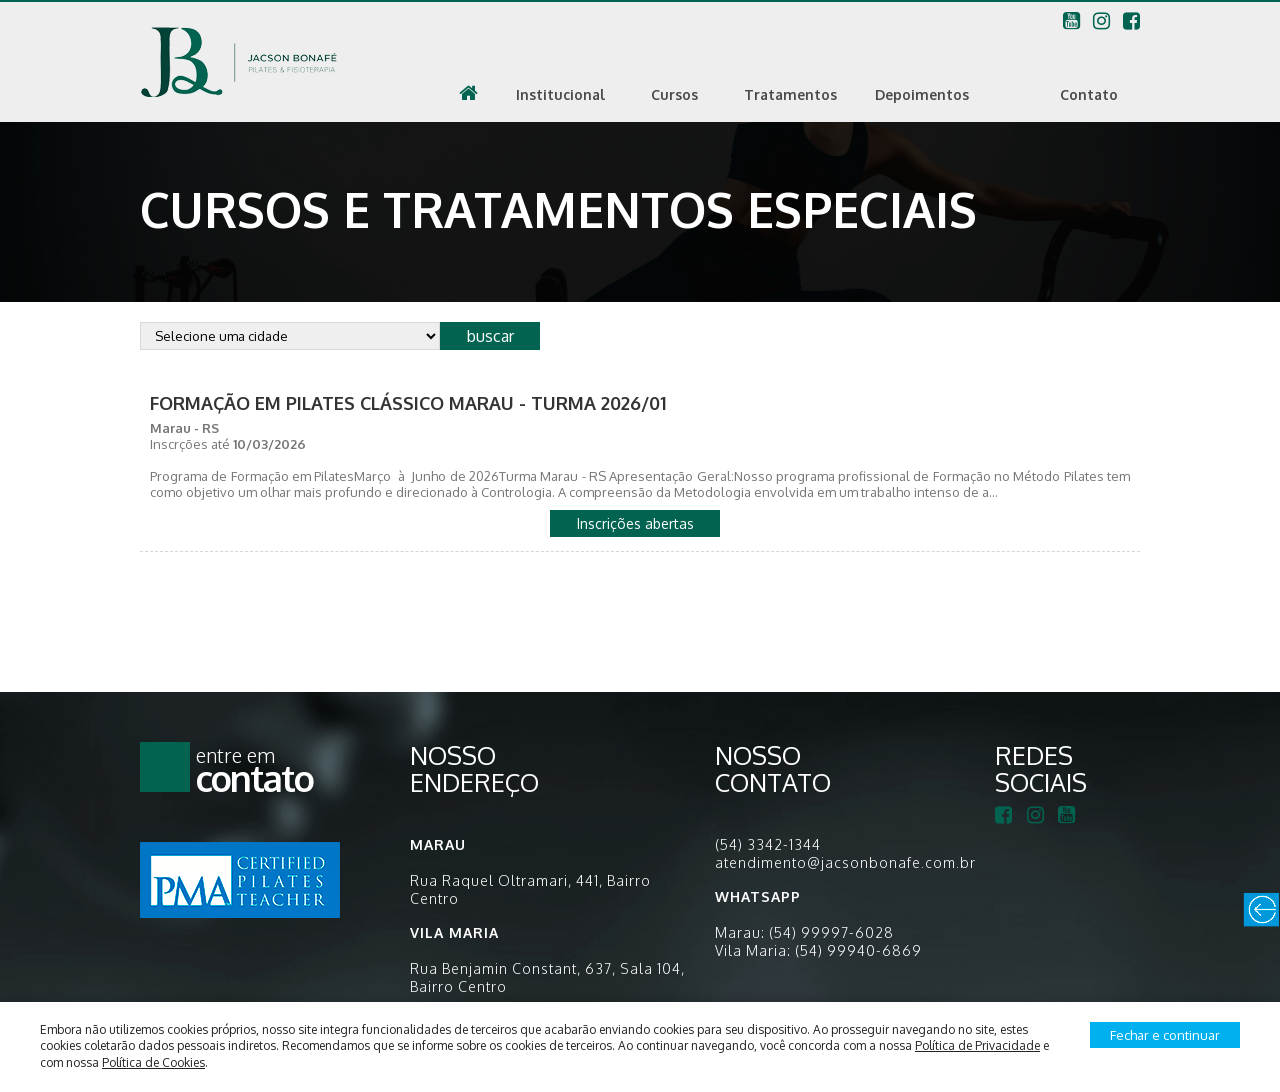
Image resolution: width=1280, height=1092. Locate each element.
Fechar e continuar (1165, 1035)
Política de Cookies (153, 1062)
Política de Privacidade (977, 1045)
